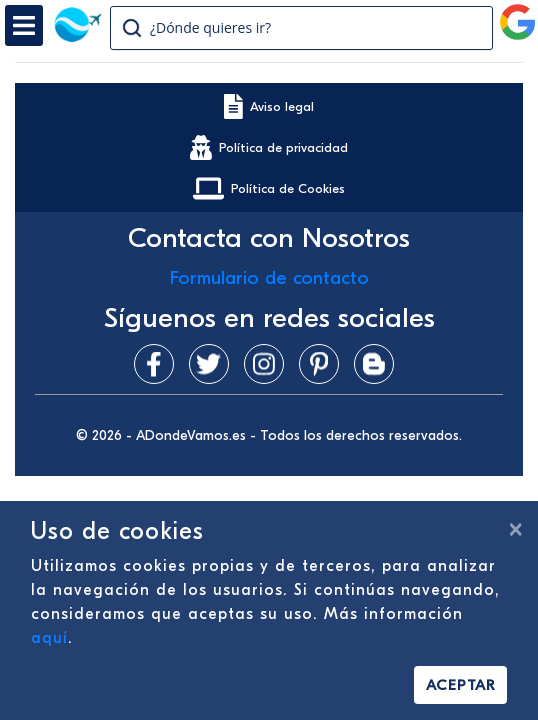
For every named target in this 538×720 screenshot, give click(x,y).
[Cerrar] (515, 529)
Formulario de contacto (269, 278)
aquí (49, 638)
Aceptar (460, 685)
